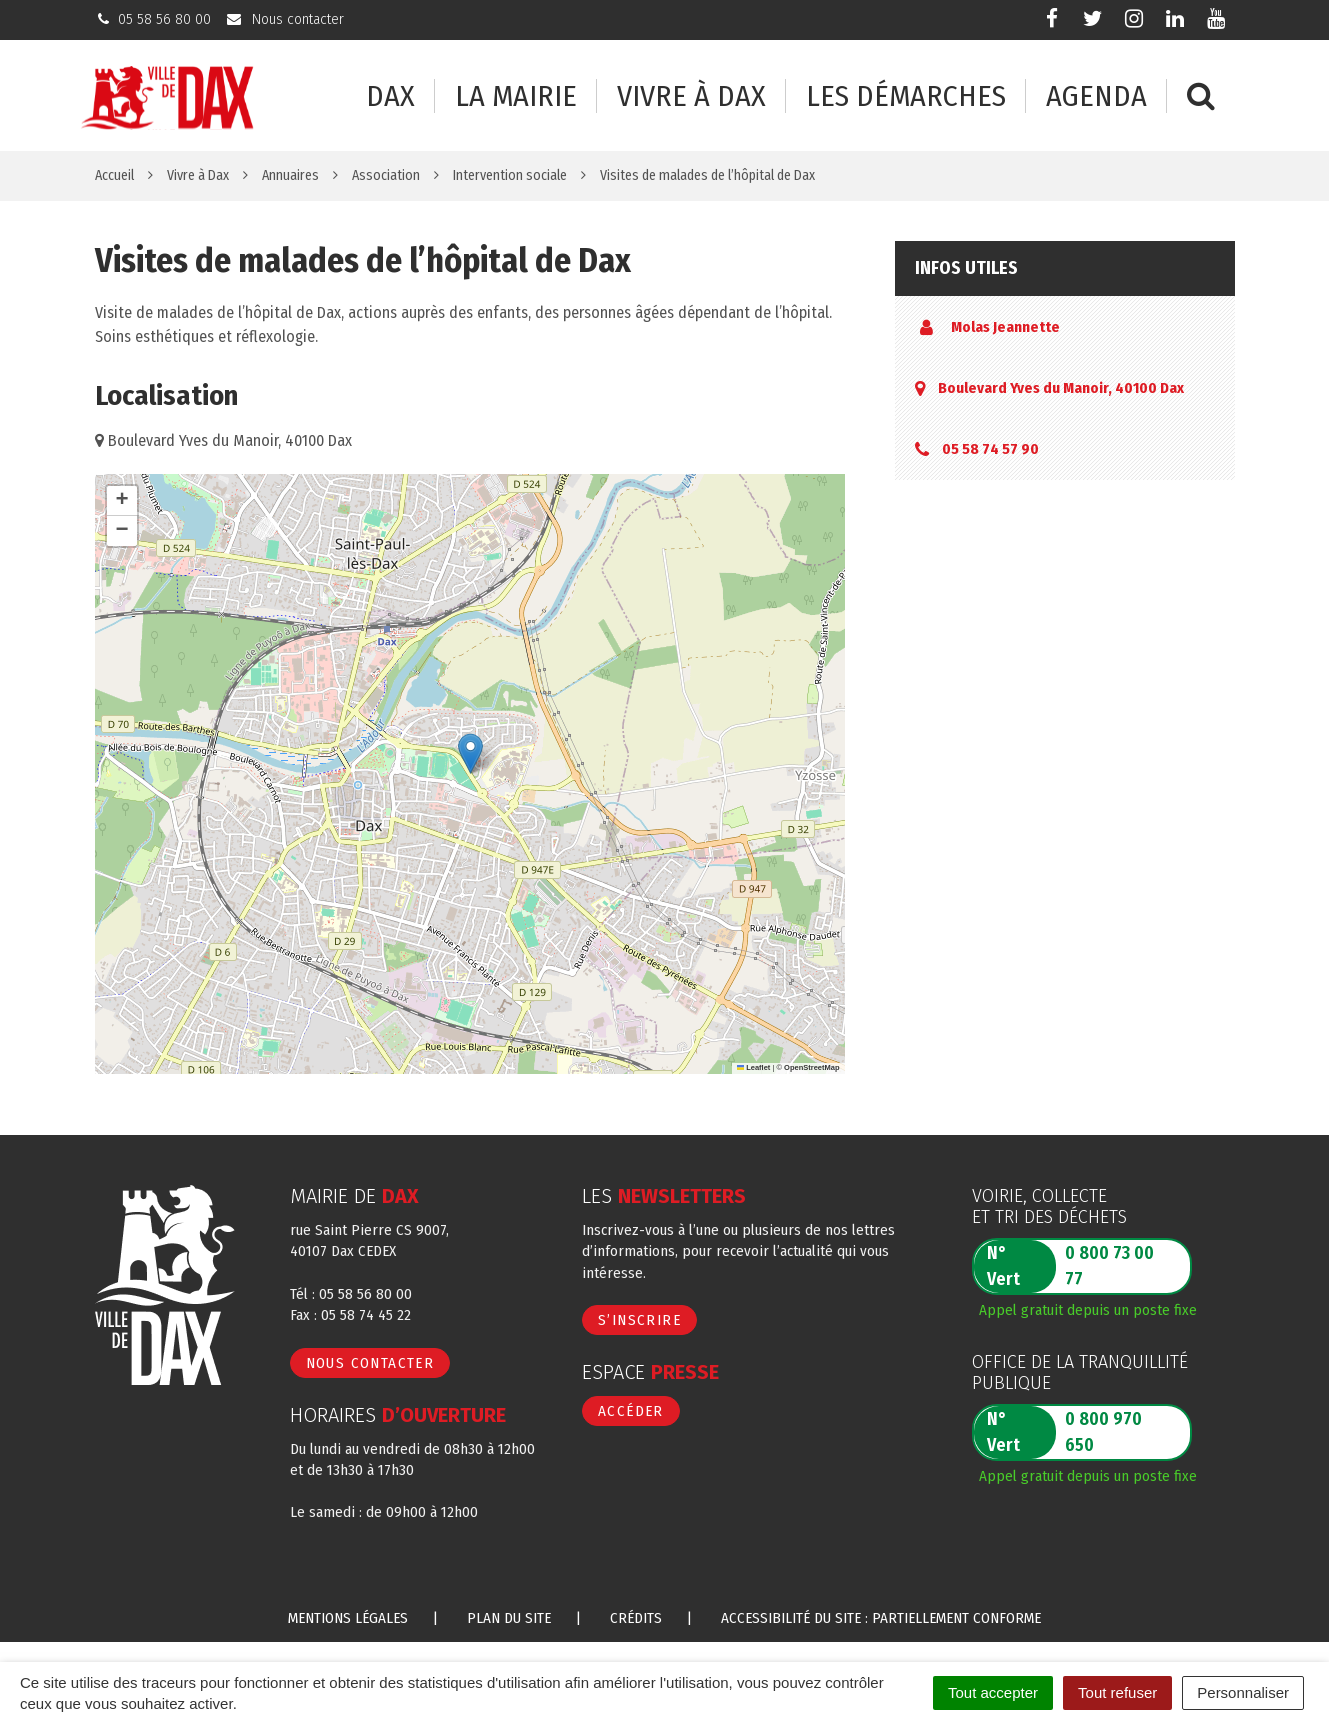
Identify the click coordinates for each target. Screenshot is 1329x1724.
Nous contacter (370, 1363)
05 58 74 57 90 (990, 449)
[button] (470, 753)
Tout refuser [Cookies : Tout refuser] (1117, 1692)
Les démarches (906, 96)
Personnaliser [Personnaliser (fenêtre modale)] (1243, 1692)
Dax (390, 96)
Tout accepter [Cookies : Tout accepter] (993, 1692)
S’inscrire (639, 1320)
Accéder (631, 1411)
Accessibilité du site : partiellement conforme (881, 1618)
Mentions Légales (348, 1618)
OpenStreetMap (811, 1067)
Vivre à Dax (691, 96)
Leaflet (754, 1067)
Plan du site (509, 1618)
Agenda (1096, 96)
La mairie (516, 96)
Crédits (636, 1618)
